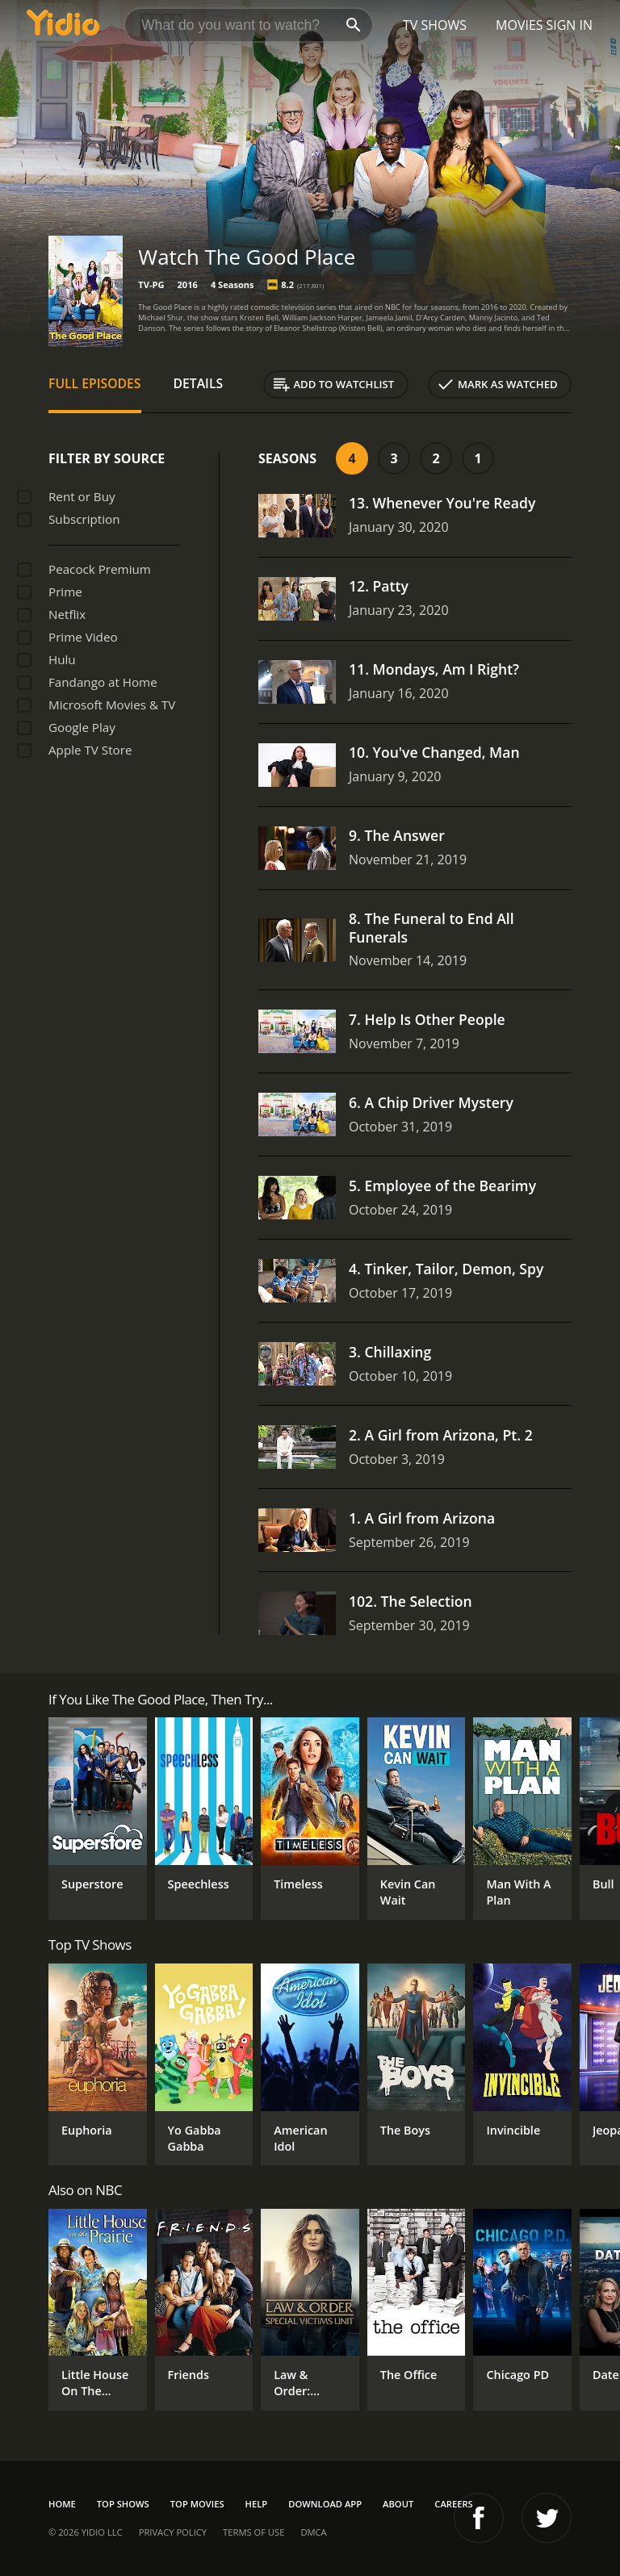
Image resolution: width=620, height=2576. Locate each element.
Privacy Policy (173, 2532)
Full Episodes (94, 383)
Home (62, 2504)
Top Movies (197, 2504)
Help (256, 2504)
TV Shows (435, 25)
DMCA (313, 2532)
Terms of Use (253, 2532)
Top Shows (123, 2504)
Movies (519, 25)
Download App (325, 2504)
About (398, 2504)
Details (199, 383)
